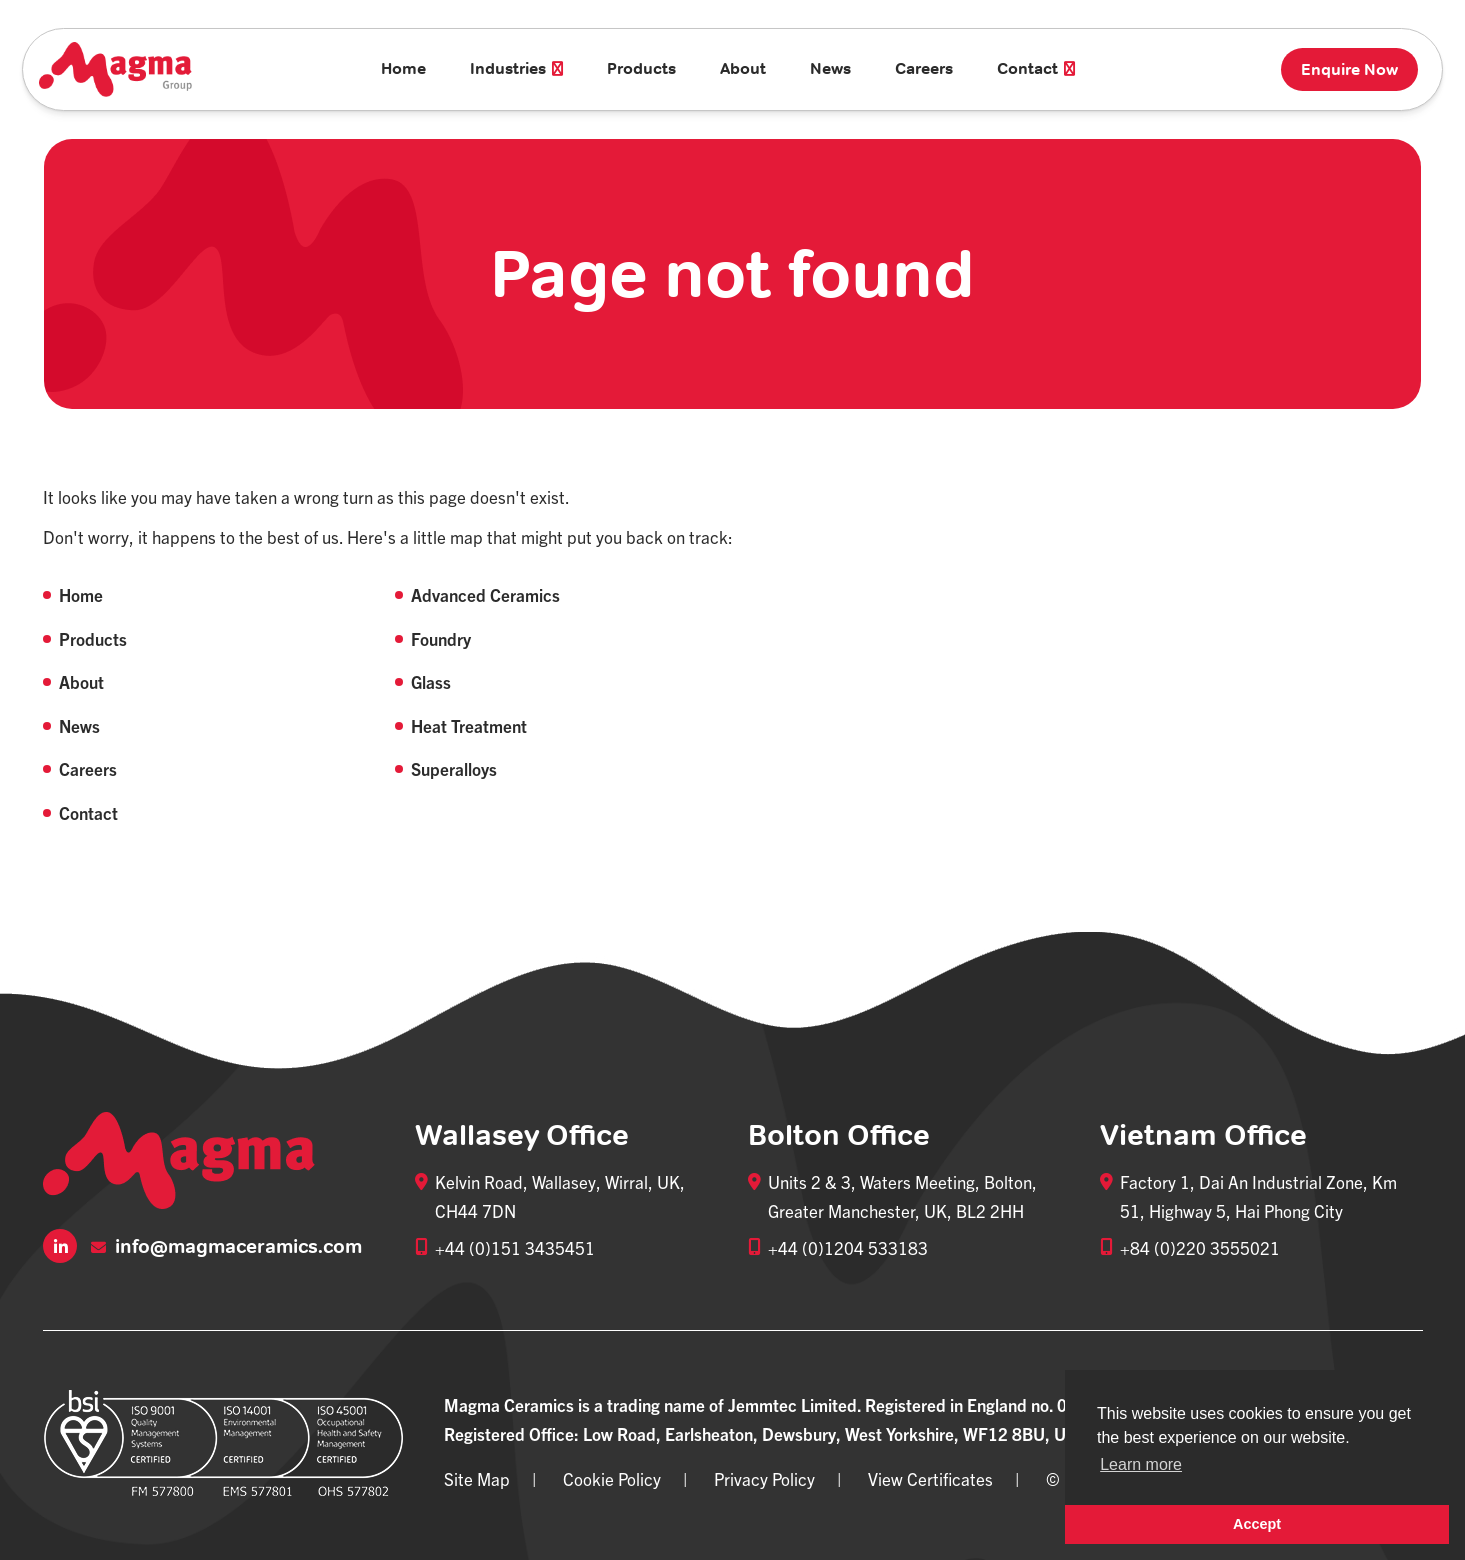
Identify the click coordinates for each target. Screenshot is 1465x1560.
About (743, 68)
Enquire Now (1349, 69)
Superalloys (454, 768)
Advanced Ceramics (485, 594)
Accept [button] (1257, 1524)
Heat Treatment (469, 725)
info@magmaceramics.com (226, 1246)
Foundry (441, 638)
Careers (924, 68)
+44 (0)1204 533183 (848, 1247)
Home (403, 68)
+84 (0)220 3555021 (1200, 1247)
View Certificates (930, 1478)
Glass (431, 681)
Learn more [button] (1141, 1464)
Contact (88, 812)
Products (641, 68)
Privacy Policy (764, 1478)
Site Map (477, 1478)
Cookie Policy (612, 1478)
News (830, 68)
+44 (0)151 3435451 (515, 1247)
